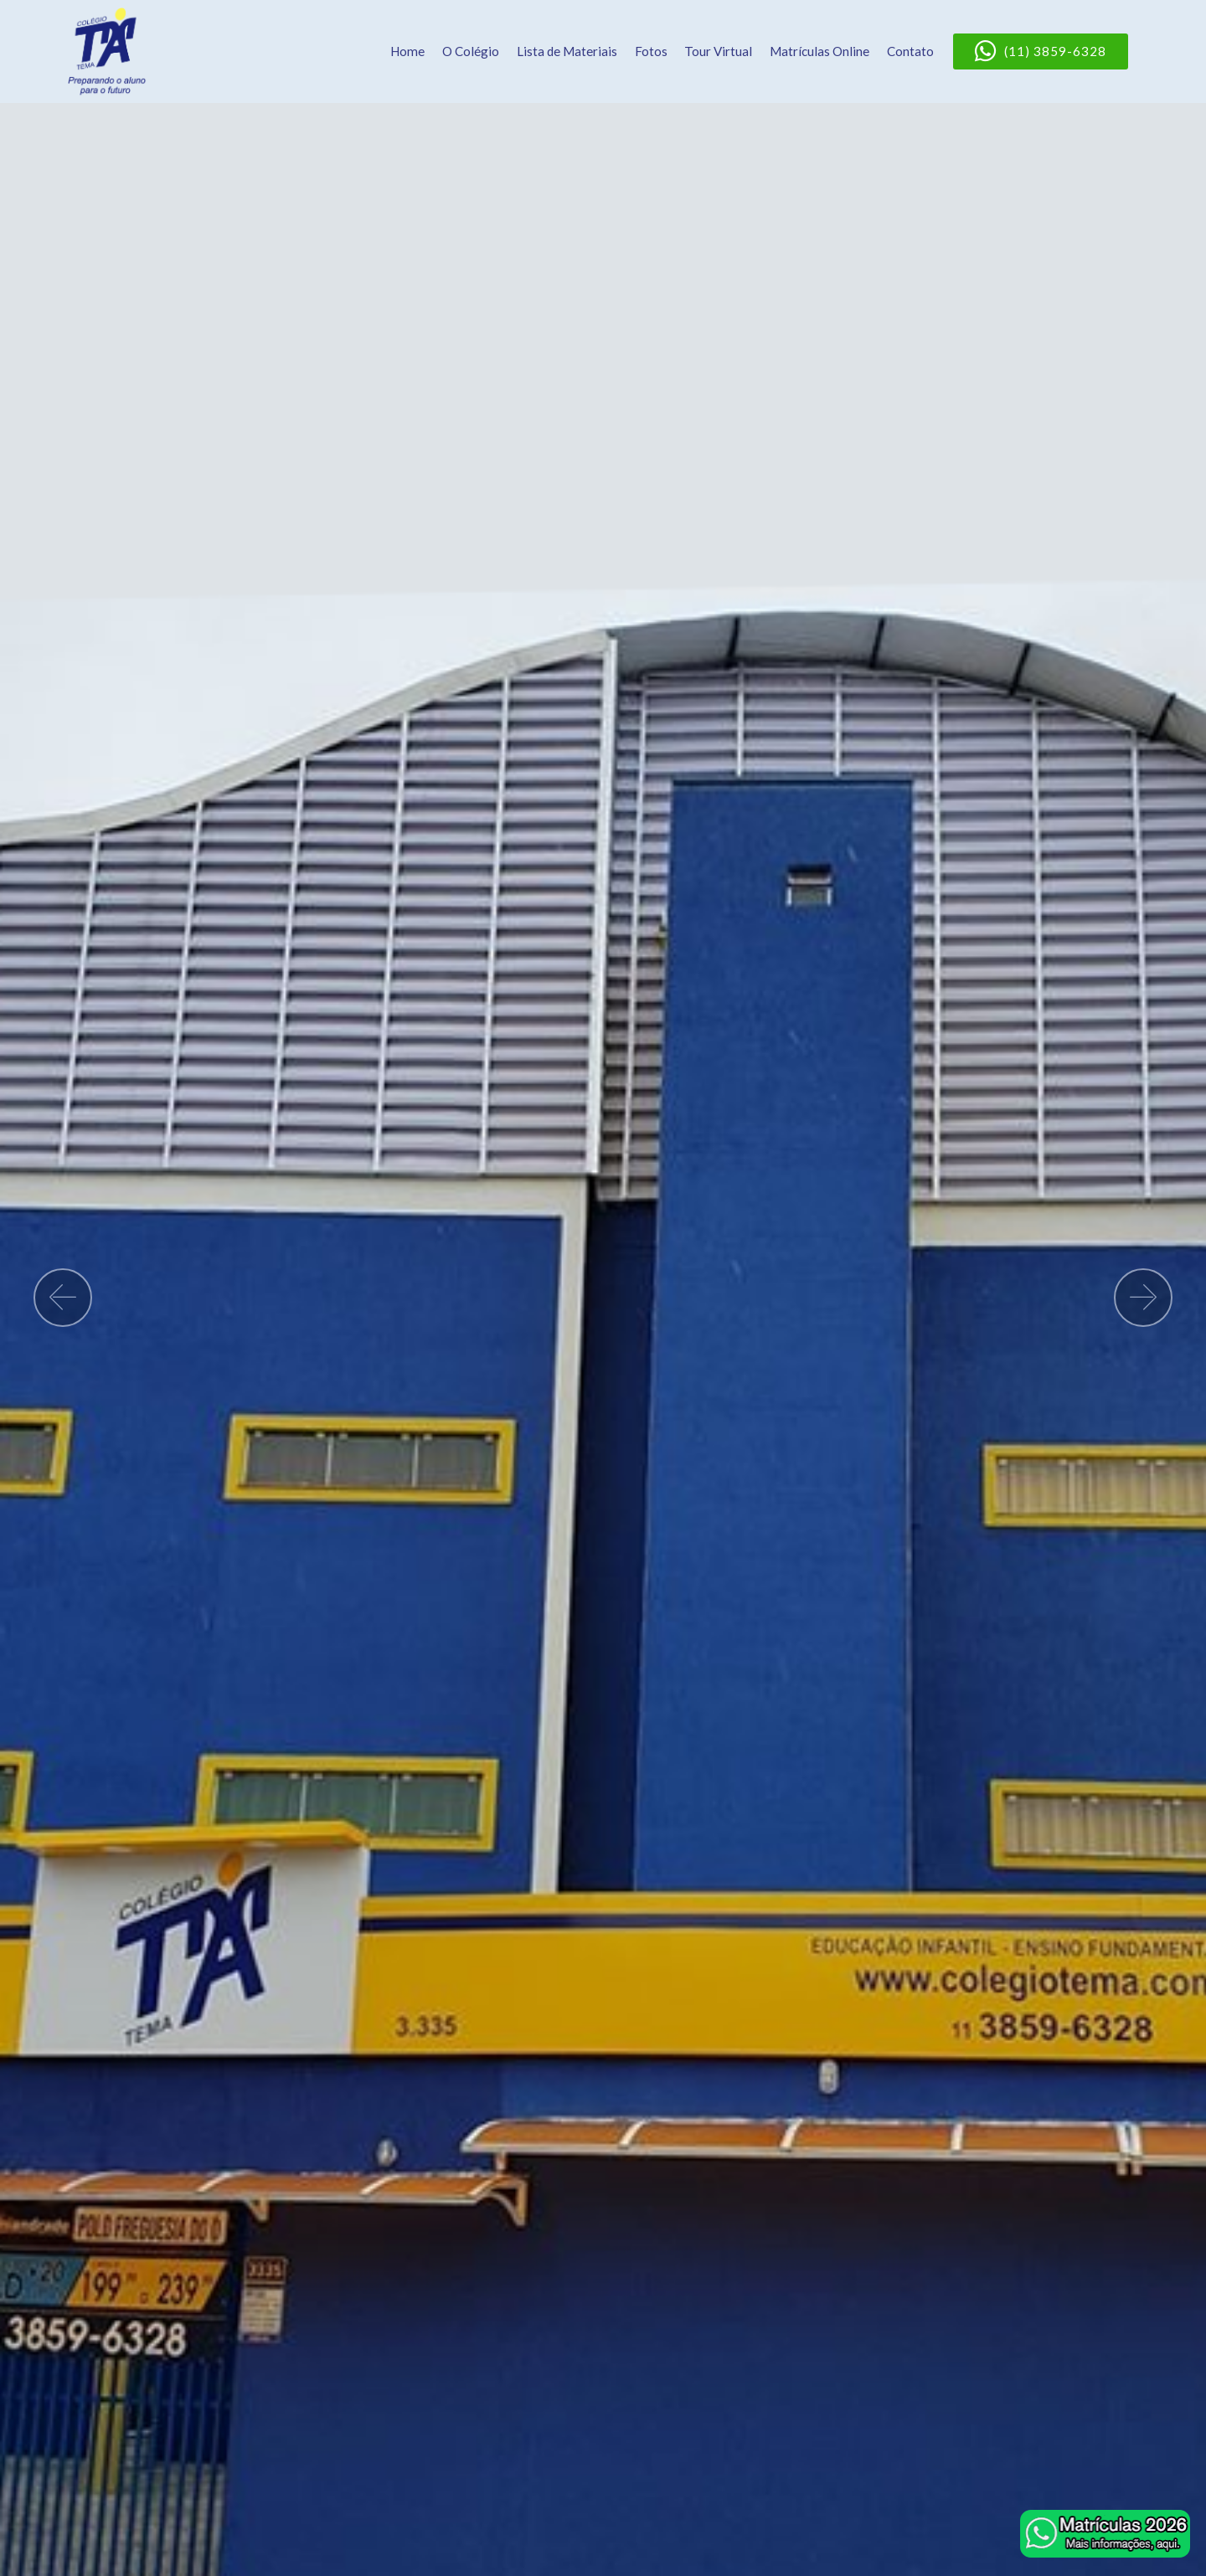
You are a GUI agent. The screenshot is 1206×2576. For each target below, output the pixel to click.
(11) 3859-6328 (1040, 52)
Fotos (651, 51)
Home (407, 51)
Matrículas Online (819, 51)
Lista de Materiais (567, 51)
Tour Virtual (718, 51)
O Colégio (470, 51)
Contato (910, 51)
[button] (63, 1297)
